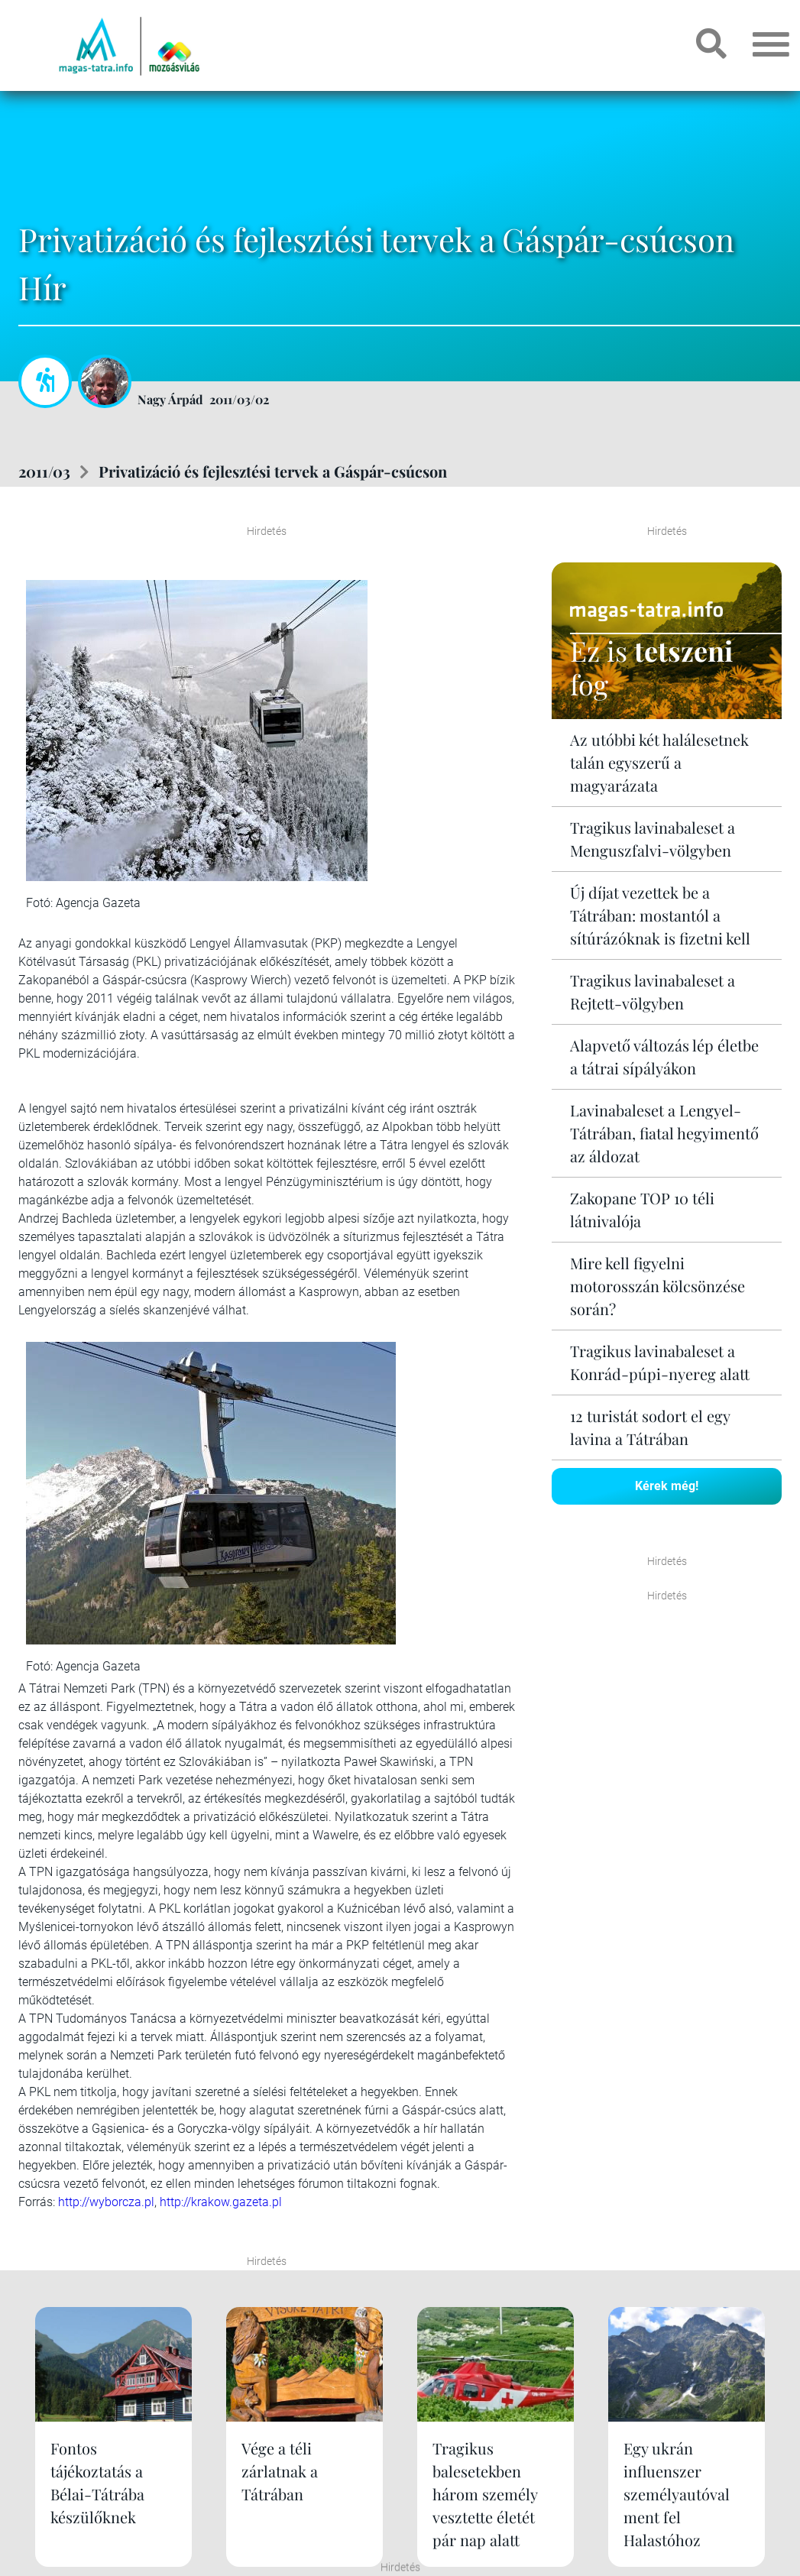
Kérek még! (666, 1486)
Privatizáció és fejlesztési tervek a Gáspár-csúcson (273, 471)
